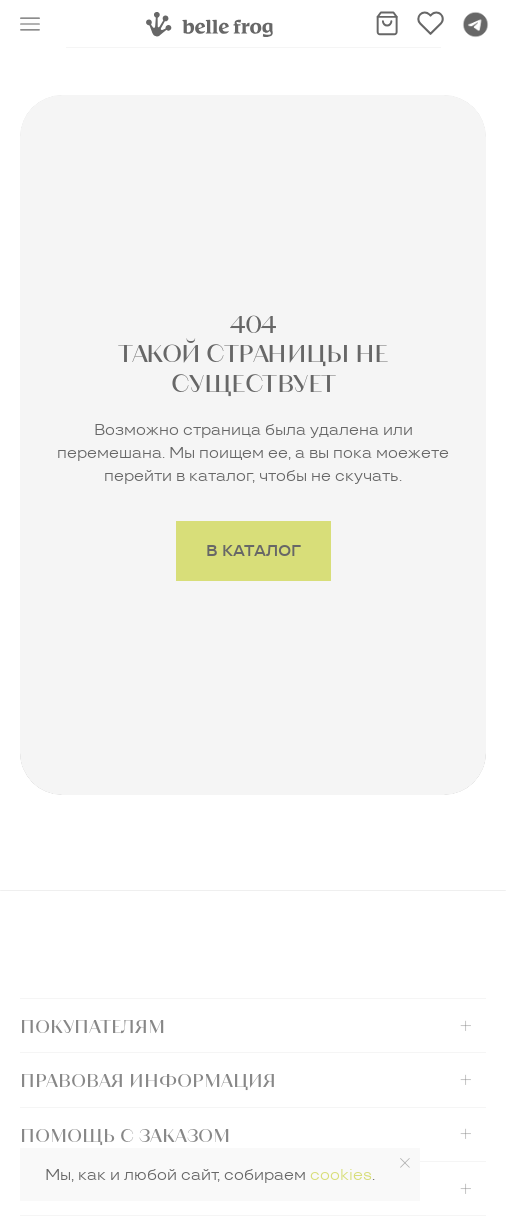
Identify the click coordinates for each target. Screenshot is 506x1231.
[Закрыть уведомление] (405, 1163)
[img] (209, 24)
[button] (30, 24)
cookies (341, 1174)
